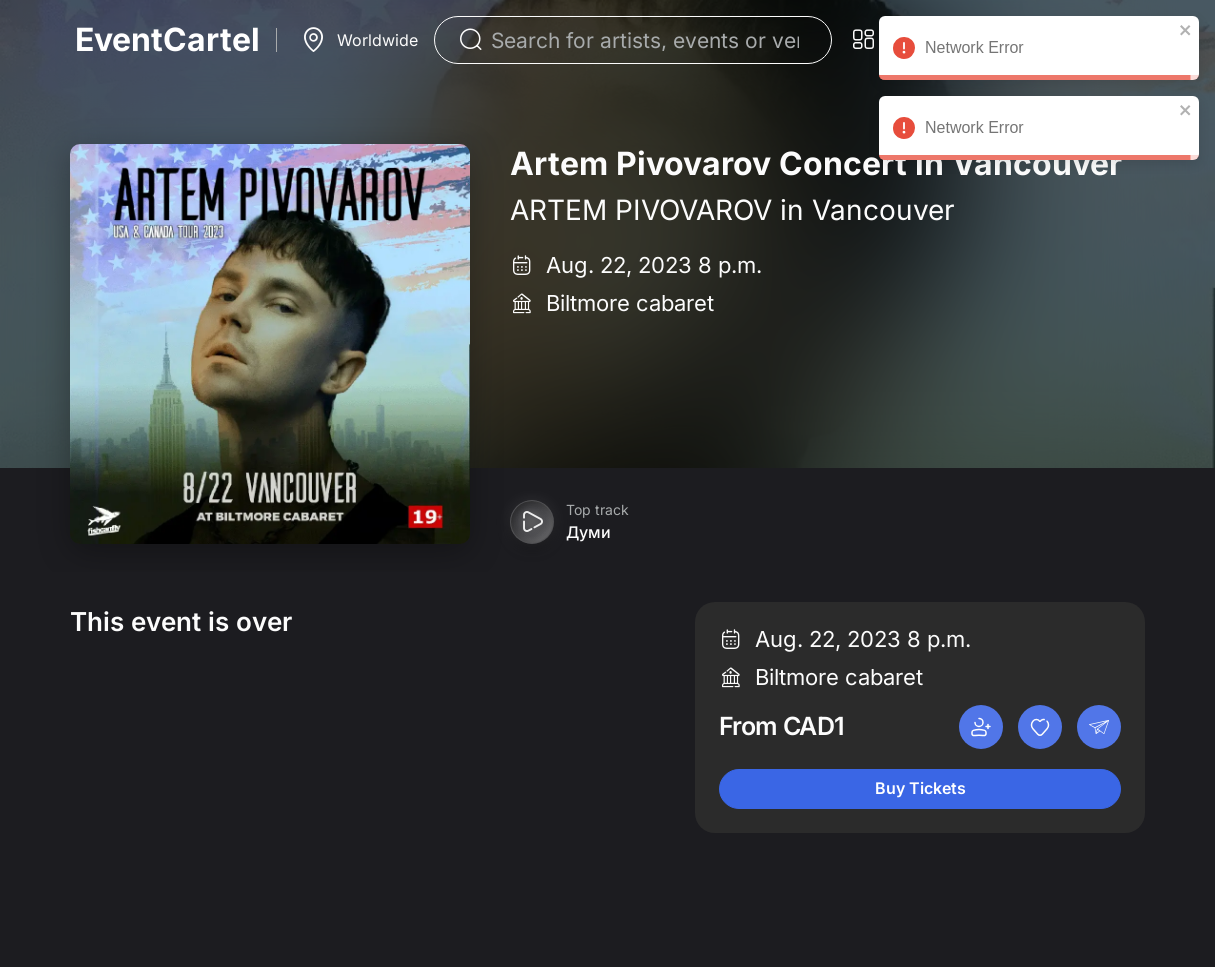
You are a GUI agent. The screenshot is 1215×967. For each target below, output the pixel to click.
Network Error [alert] (1039, 51)
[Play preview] (532, 522)
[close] (1186, 30)
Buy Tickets (920, 788)
